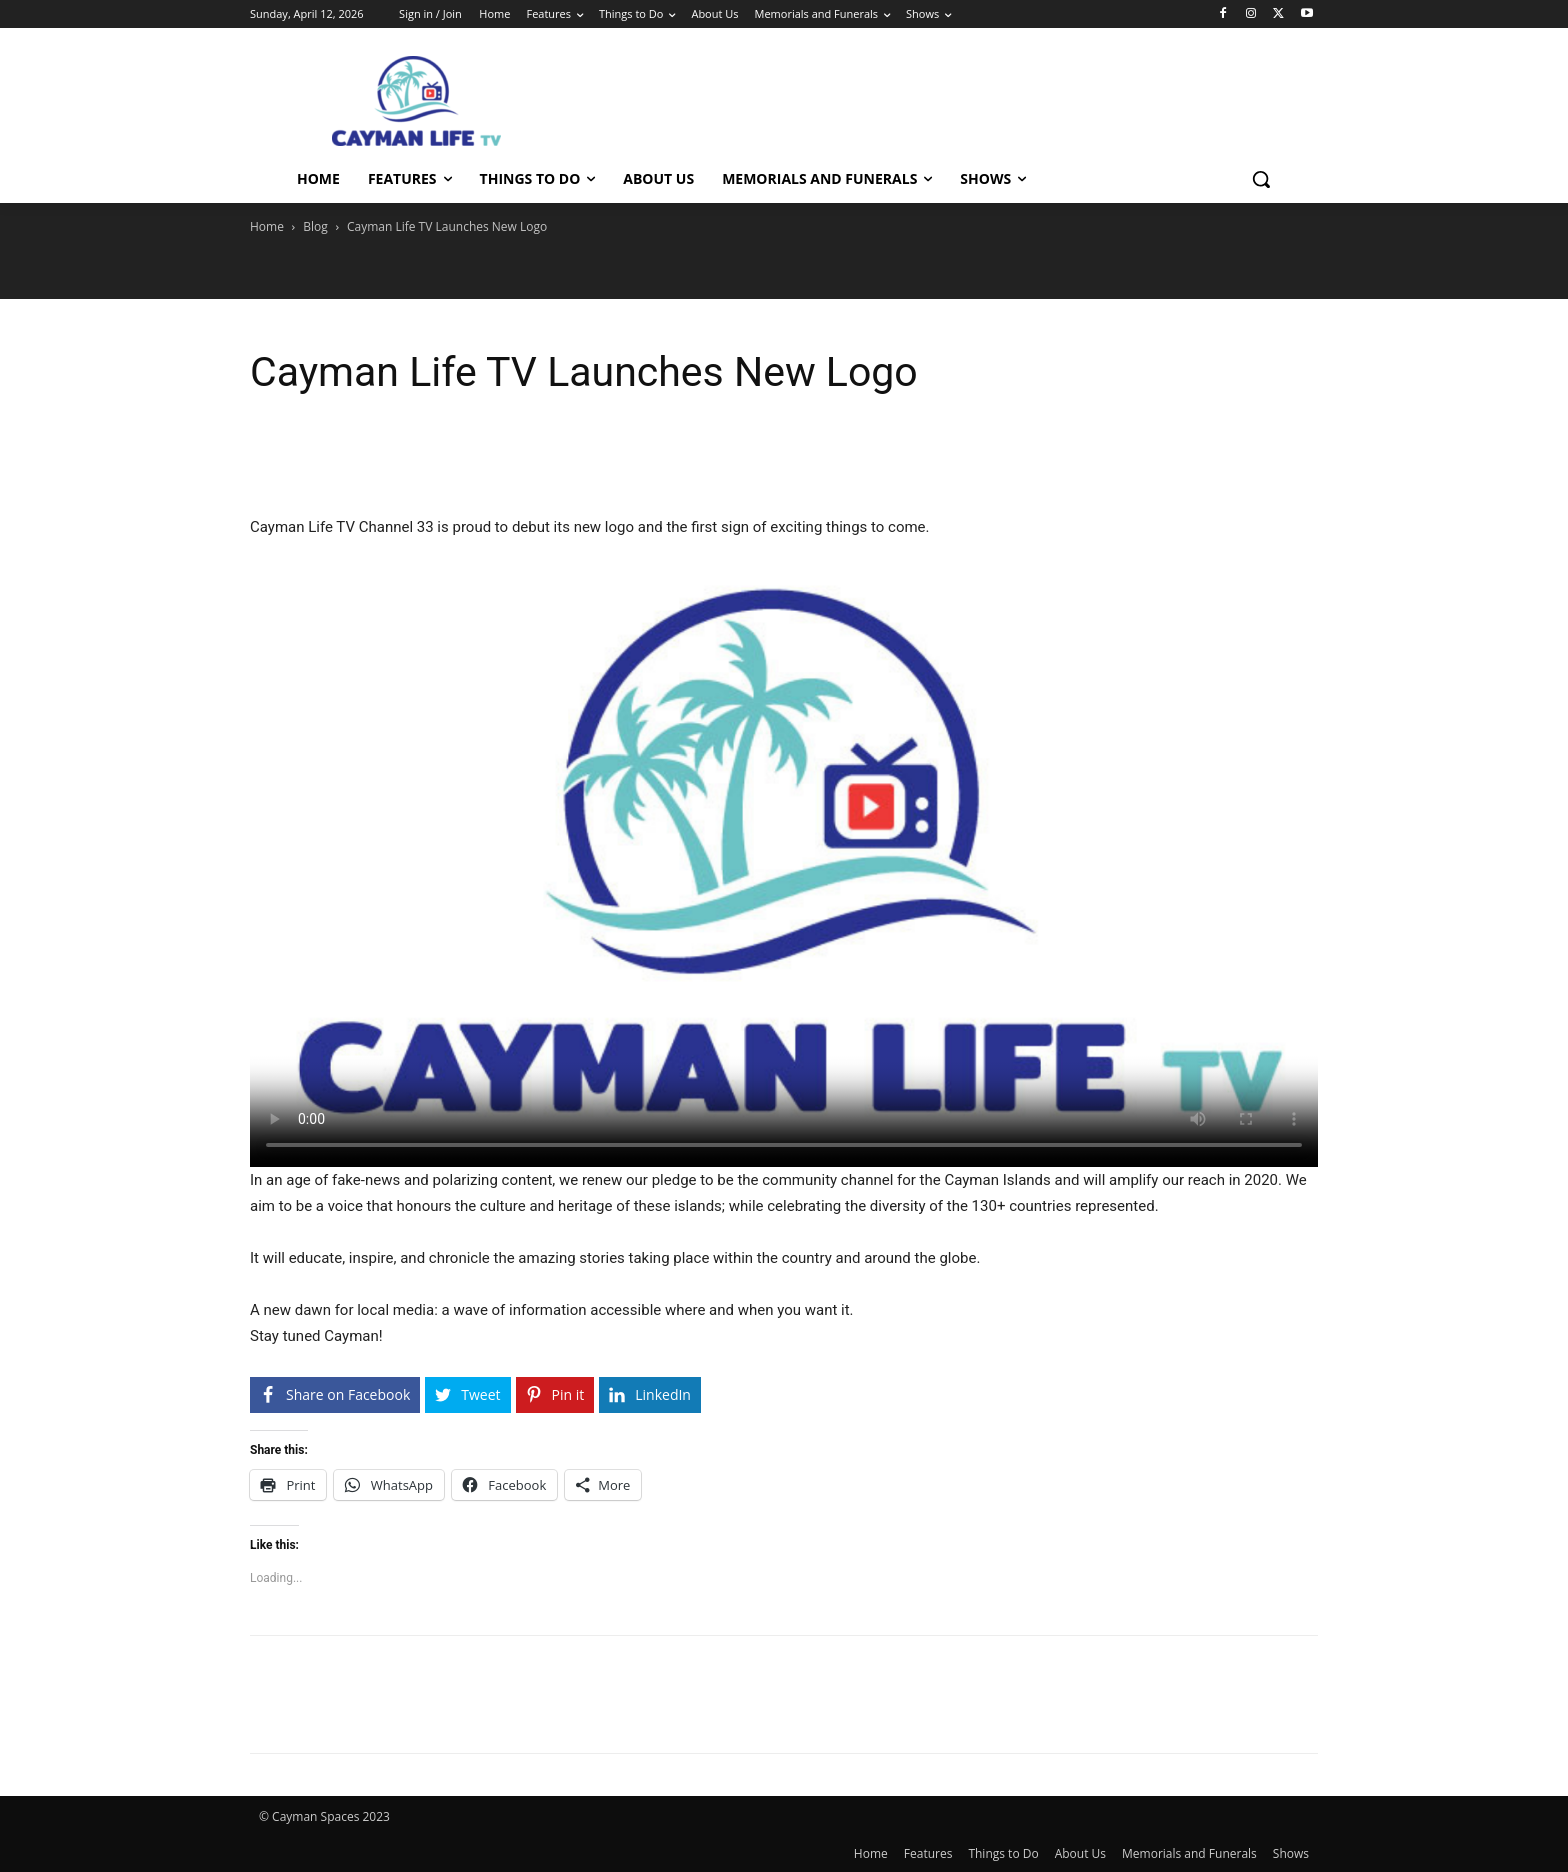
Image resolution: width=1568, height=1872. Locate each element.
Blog (315, 226)
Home (267, 226)
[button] (1261, 179)
